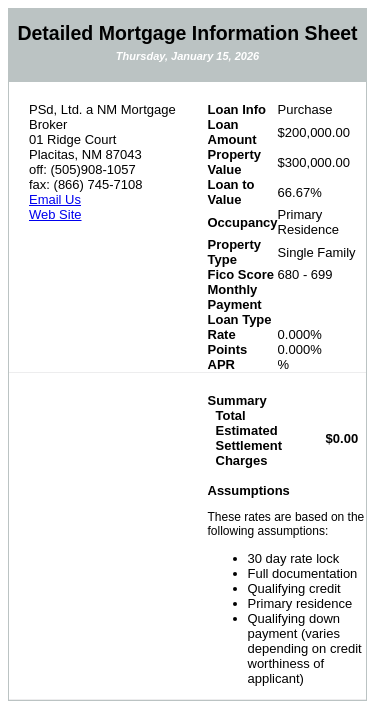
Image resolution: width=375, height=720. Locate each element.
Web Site (55, 214)
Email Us (55, 199)
